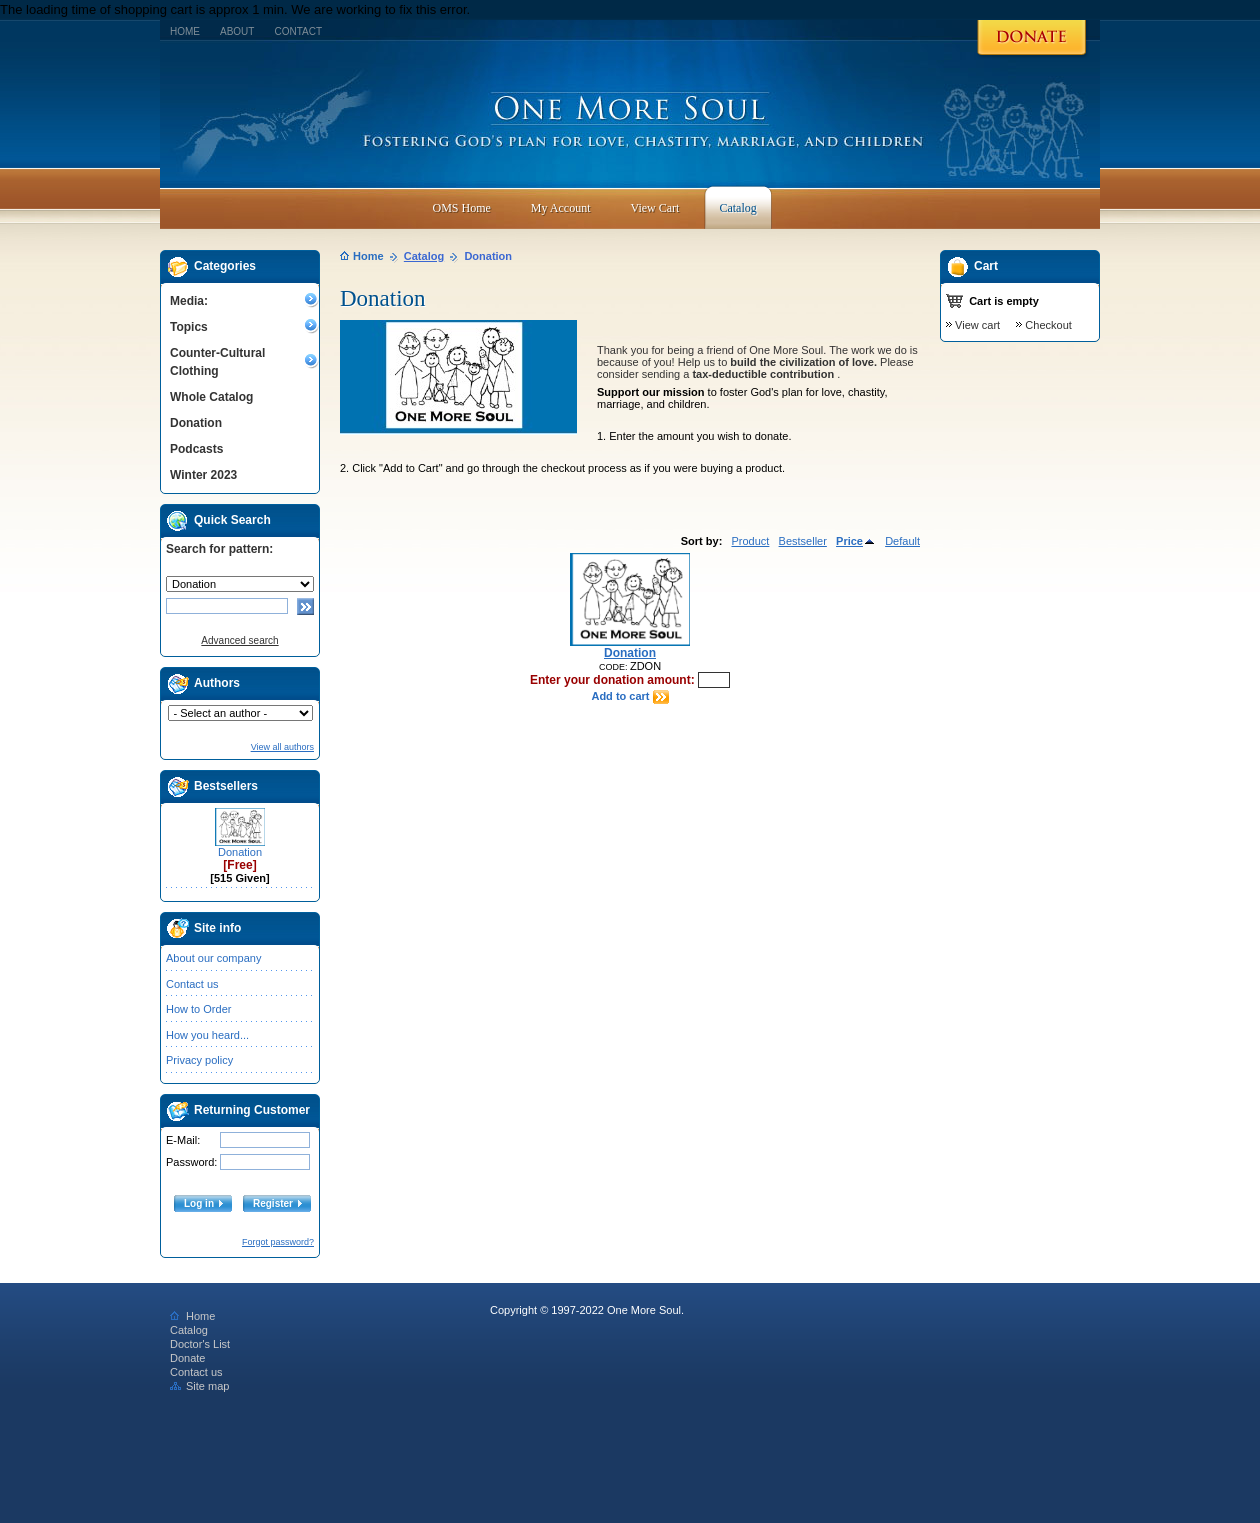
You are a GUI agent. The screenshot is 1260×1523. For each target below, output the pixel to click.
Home (185, 31)
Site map (199, 1386)
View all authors (282, 747)
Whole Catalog (211, 397)
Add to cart (629, 696)
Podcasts (196, 449)
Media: (189, 301)
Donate (187, 1358)
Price (856, 541)
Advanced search (239, 640)
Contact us (192, 984)
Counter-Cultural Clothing (217, 362)
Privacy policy (199, 1060)
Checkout (1048, 325)
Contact (298, 31)
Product (750, 541)
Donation (196, 423)
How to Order (198, 1009)
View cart (977, 325)
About (237, 31)
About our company (213, 958)
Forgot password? (278, 1242)
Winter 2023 (203, 475)
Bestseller (803, 541)
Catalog (424, 256)
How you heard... (207, 1035)
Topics (189, 327)
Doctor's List (200, 1344)
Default (902, 541)
